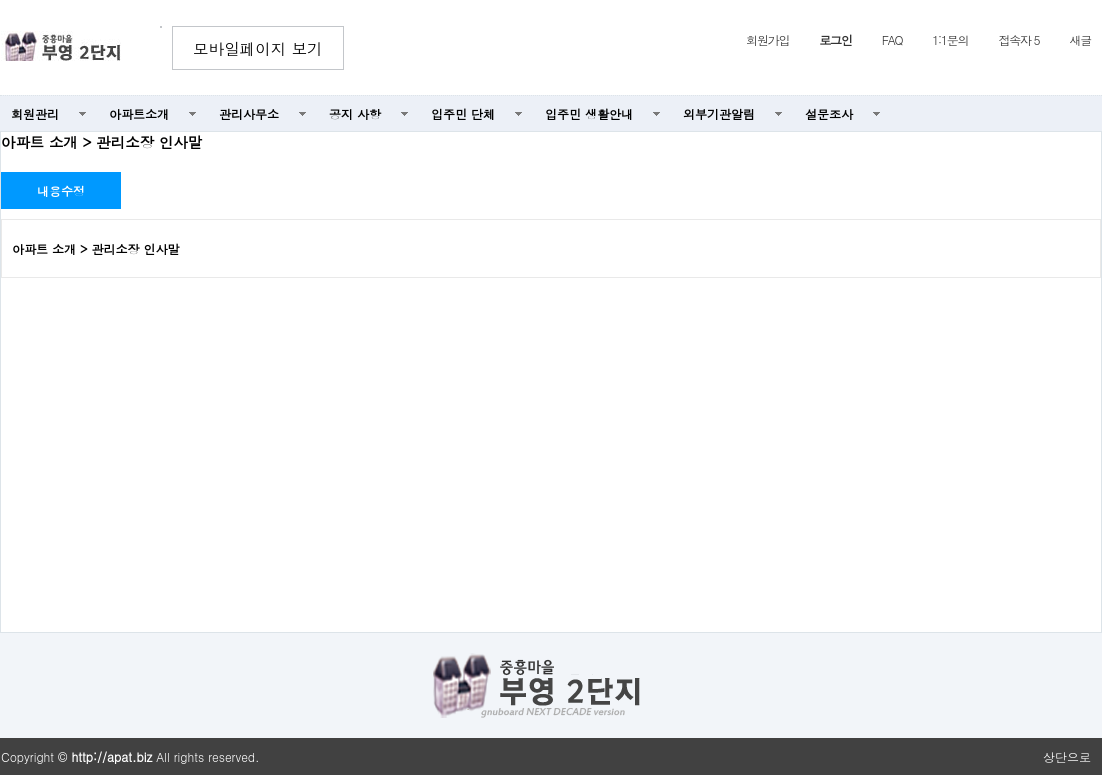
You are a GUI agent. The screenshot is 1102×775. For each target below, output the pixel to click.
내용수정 (61, 190)
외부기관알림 (719, 113)
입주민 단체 (463, 113)
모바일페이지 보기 (258, 48)
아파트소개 (139, 113)
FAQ (892, 39)
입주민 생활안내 (589, 113)
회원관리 (35, 113)
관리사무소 (249, 113)
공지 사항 (355, 113)
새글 (1080, 39)
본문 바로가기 (0, 0)
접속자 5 (1018, 39)
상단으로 (1067, 756)
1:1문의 (950, 39)
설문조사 (829, 113)
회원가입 (767, 39)
